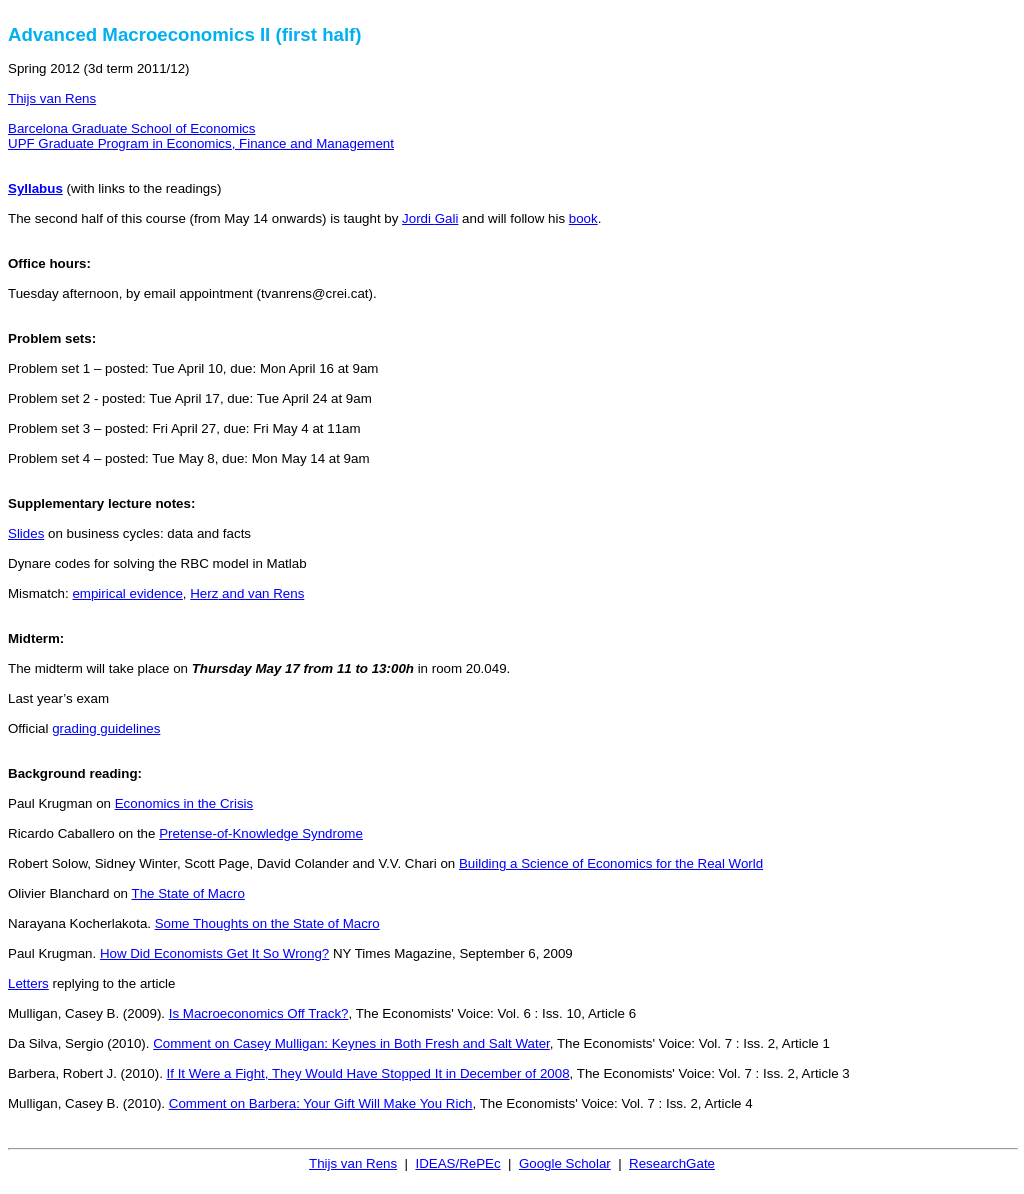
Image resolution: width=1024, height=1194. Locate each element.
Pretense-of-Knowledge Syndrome (261, 833)
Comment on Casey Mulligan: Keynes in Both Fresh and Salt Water (351, 1043)
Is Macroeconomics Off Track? (259, 1013)
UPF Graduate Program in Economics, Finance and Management (201, 143)
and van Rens (247, 593)
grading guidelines (106, 728)
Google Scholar (565, 1163)
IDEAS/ (457, 1163)
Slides (26, 533)
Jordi (430, 218)
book (583, 218)
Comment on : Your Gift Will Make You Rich (321, 1103)
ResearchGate (672, 1163)
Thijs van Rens (52, 98)
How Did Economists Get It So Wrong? (214, 953)
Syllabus (35, 188)
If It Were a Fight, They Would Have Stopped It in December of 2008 (368, 1073)
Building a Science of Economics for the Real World (611, 863)
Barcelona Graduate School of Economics (131, 128)
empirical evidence (127, 593)
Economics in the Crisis (184, 803)
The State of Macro (187, 893)
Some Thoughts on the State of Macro (267, 923)
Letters (28, 983)
